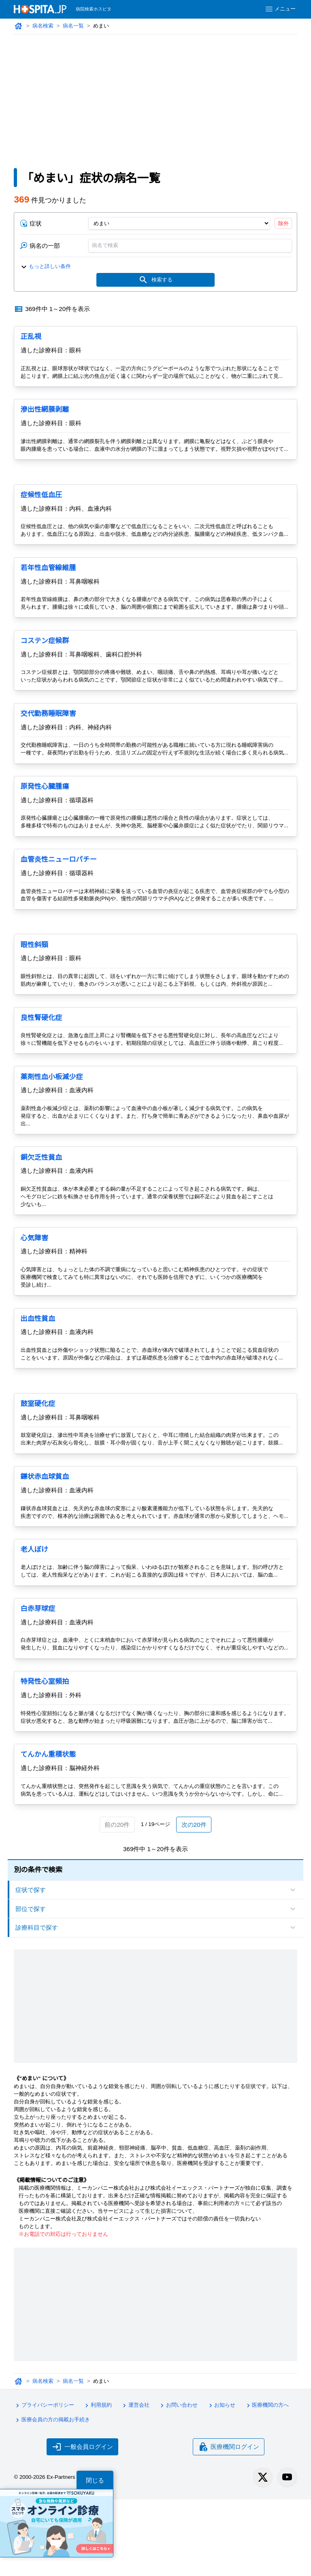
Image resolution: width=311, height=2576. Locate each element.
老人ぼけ (34, 1612)
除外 (283, 224)
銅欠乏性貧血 (41, 1213)
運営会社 (136, 2483)
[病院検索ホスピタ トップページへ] (40, 9)
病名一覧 (74, 26)
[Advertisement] (155, 95)
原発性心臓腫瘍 (45, 819)
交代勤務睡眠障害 (48, 738)
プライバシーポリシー (44, 2483)
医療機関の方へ (269, 2483)
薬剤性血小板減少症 (52, 1132)
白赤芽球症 (38, 1671)
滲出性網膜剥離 (45, 411)
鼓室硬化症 (38, 1459)
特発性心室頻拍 (45, 1752)
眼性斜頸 (34, 992)
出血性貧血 (38, 1374)
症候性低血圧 (41, 504)
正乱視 (31, 338)
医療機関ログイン (229, 2523)
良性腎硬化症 (41, 1073)
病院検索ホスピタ (94, 9)
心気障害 (34, 1293)
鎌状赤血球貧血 (45, 1532)
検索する (155, 281)
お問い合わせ (180, 2483)
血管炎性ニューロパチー (59, 899)
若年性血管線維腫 (48, 585)
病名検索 (43, 26)
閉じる (95, 2480)
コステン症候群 (45, 665)
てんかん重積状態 (48, 1833)
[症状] (179, 223)
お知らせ (223, 2483)
